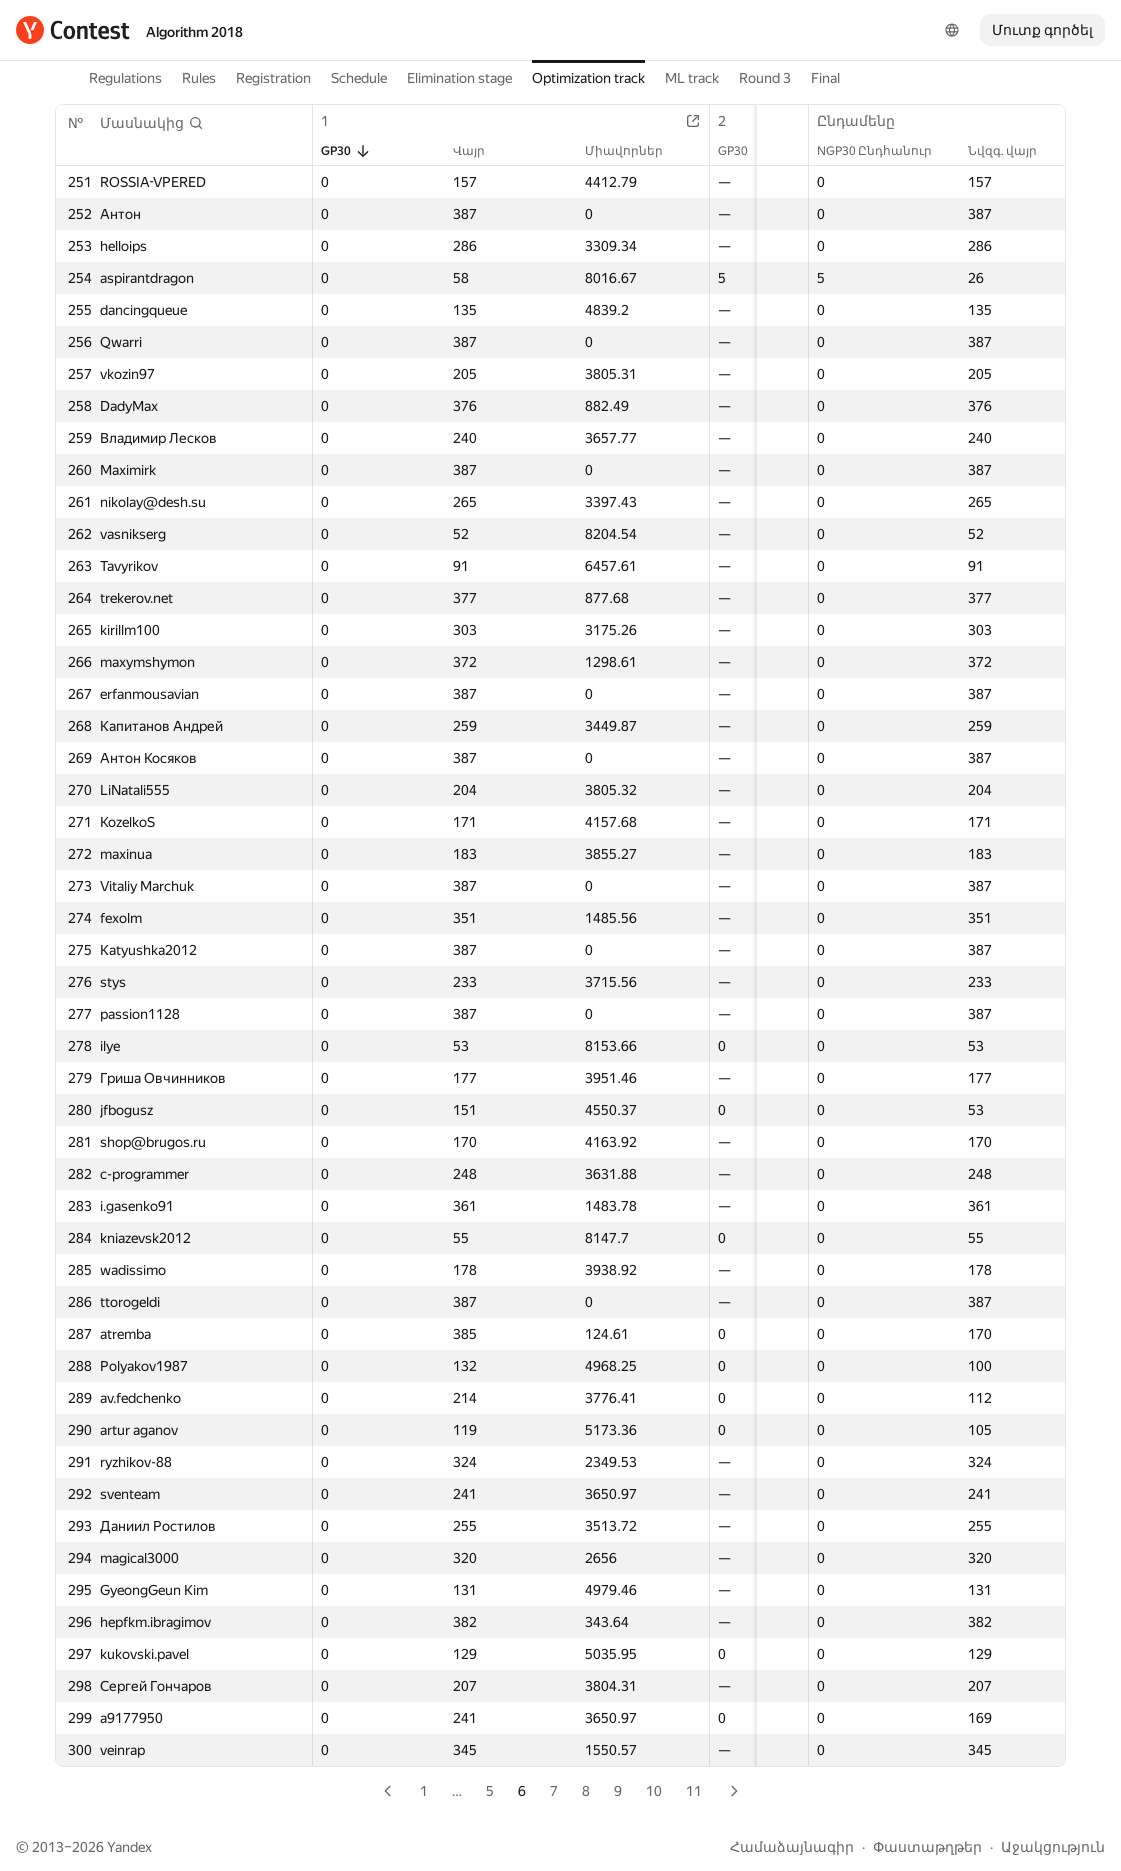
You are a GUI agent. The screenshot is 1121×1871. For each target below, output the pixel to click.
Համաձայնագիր (792, 1847)
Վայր (454, 151)
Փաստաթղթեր (927, 1847)
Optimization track (588, 78)
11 (694, 1791)
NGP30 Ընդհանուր (884, 151)
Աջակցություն (1053, 1847)
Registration (273, 78)
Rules (199, 78)
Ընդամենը (866, 121)
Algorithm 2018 (194, 32)
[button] (152, 123)
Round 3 (765, 78)
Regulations (125, 78)
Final (825, 78)
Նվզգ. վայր (1012, 151)
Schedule (359, 78)
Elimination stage (459, 78)
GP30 (346, 151)
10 (654, 1791)
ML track (692, 78)
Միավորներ (584, 151)
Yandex (129, 1847)
